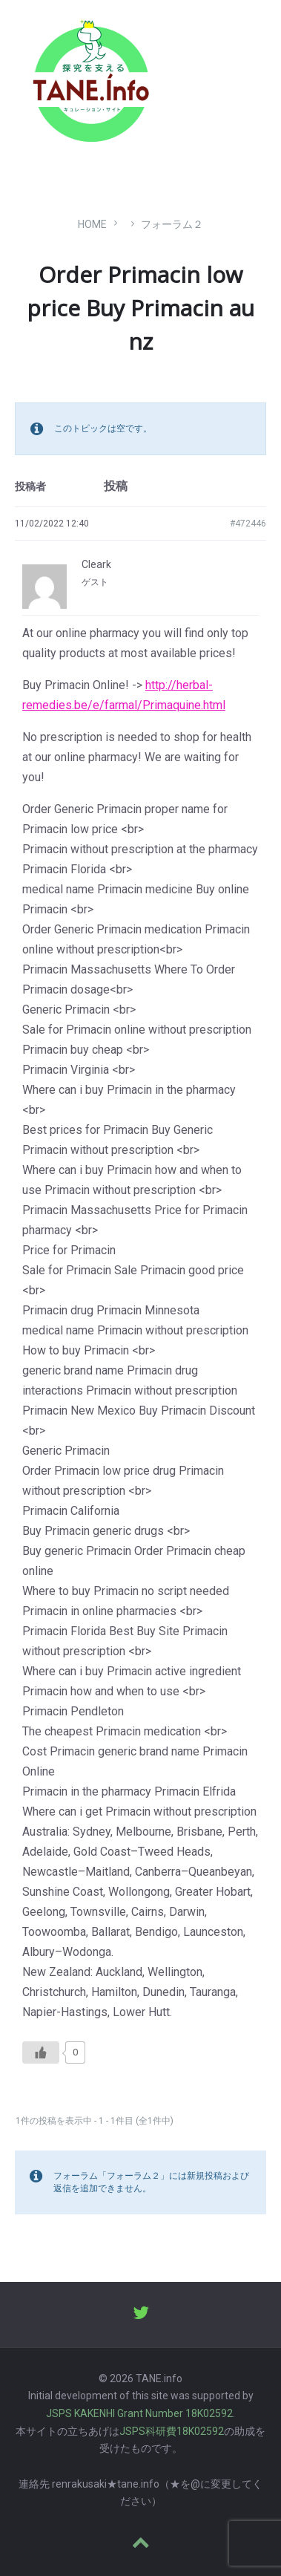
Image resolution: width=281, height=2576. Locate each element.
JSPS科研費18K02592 (171, 2431)
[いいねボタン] (40, 2052)
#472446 (248, 523)
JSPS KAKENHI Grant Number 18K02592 (139, 2413)
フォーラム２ (172, 224)
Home (92, 224)
